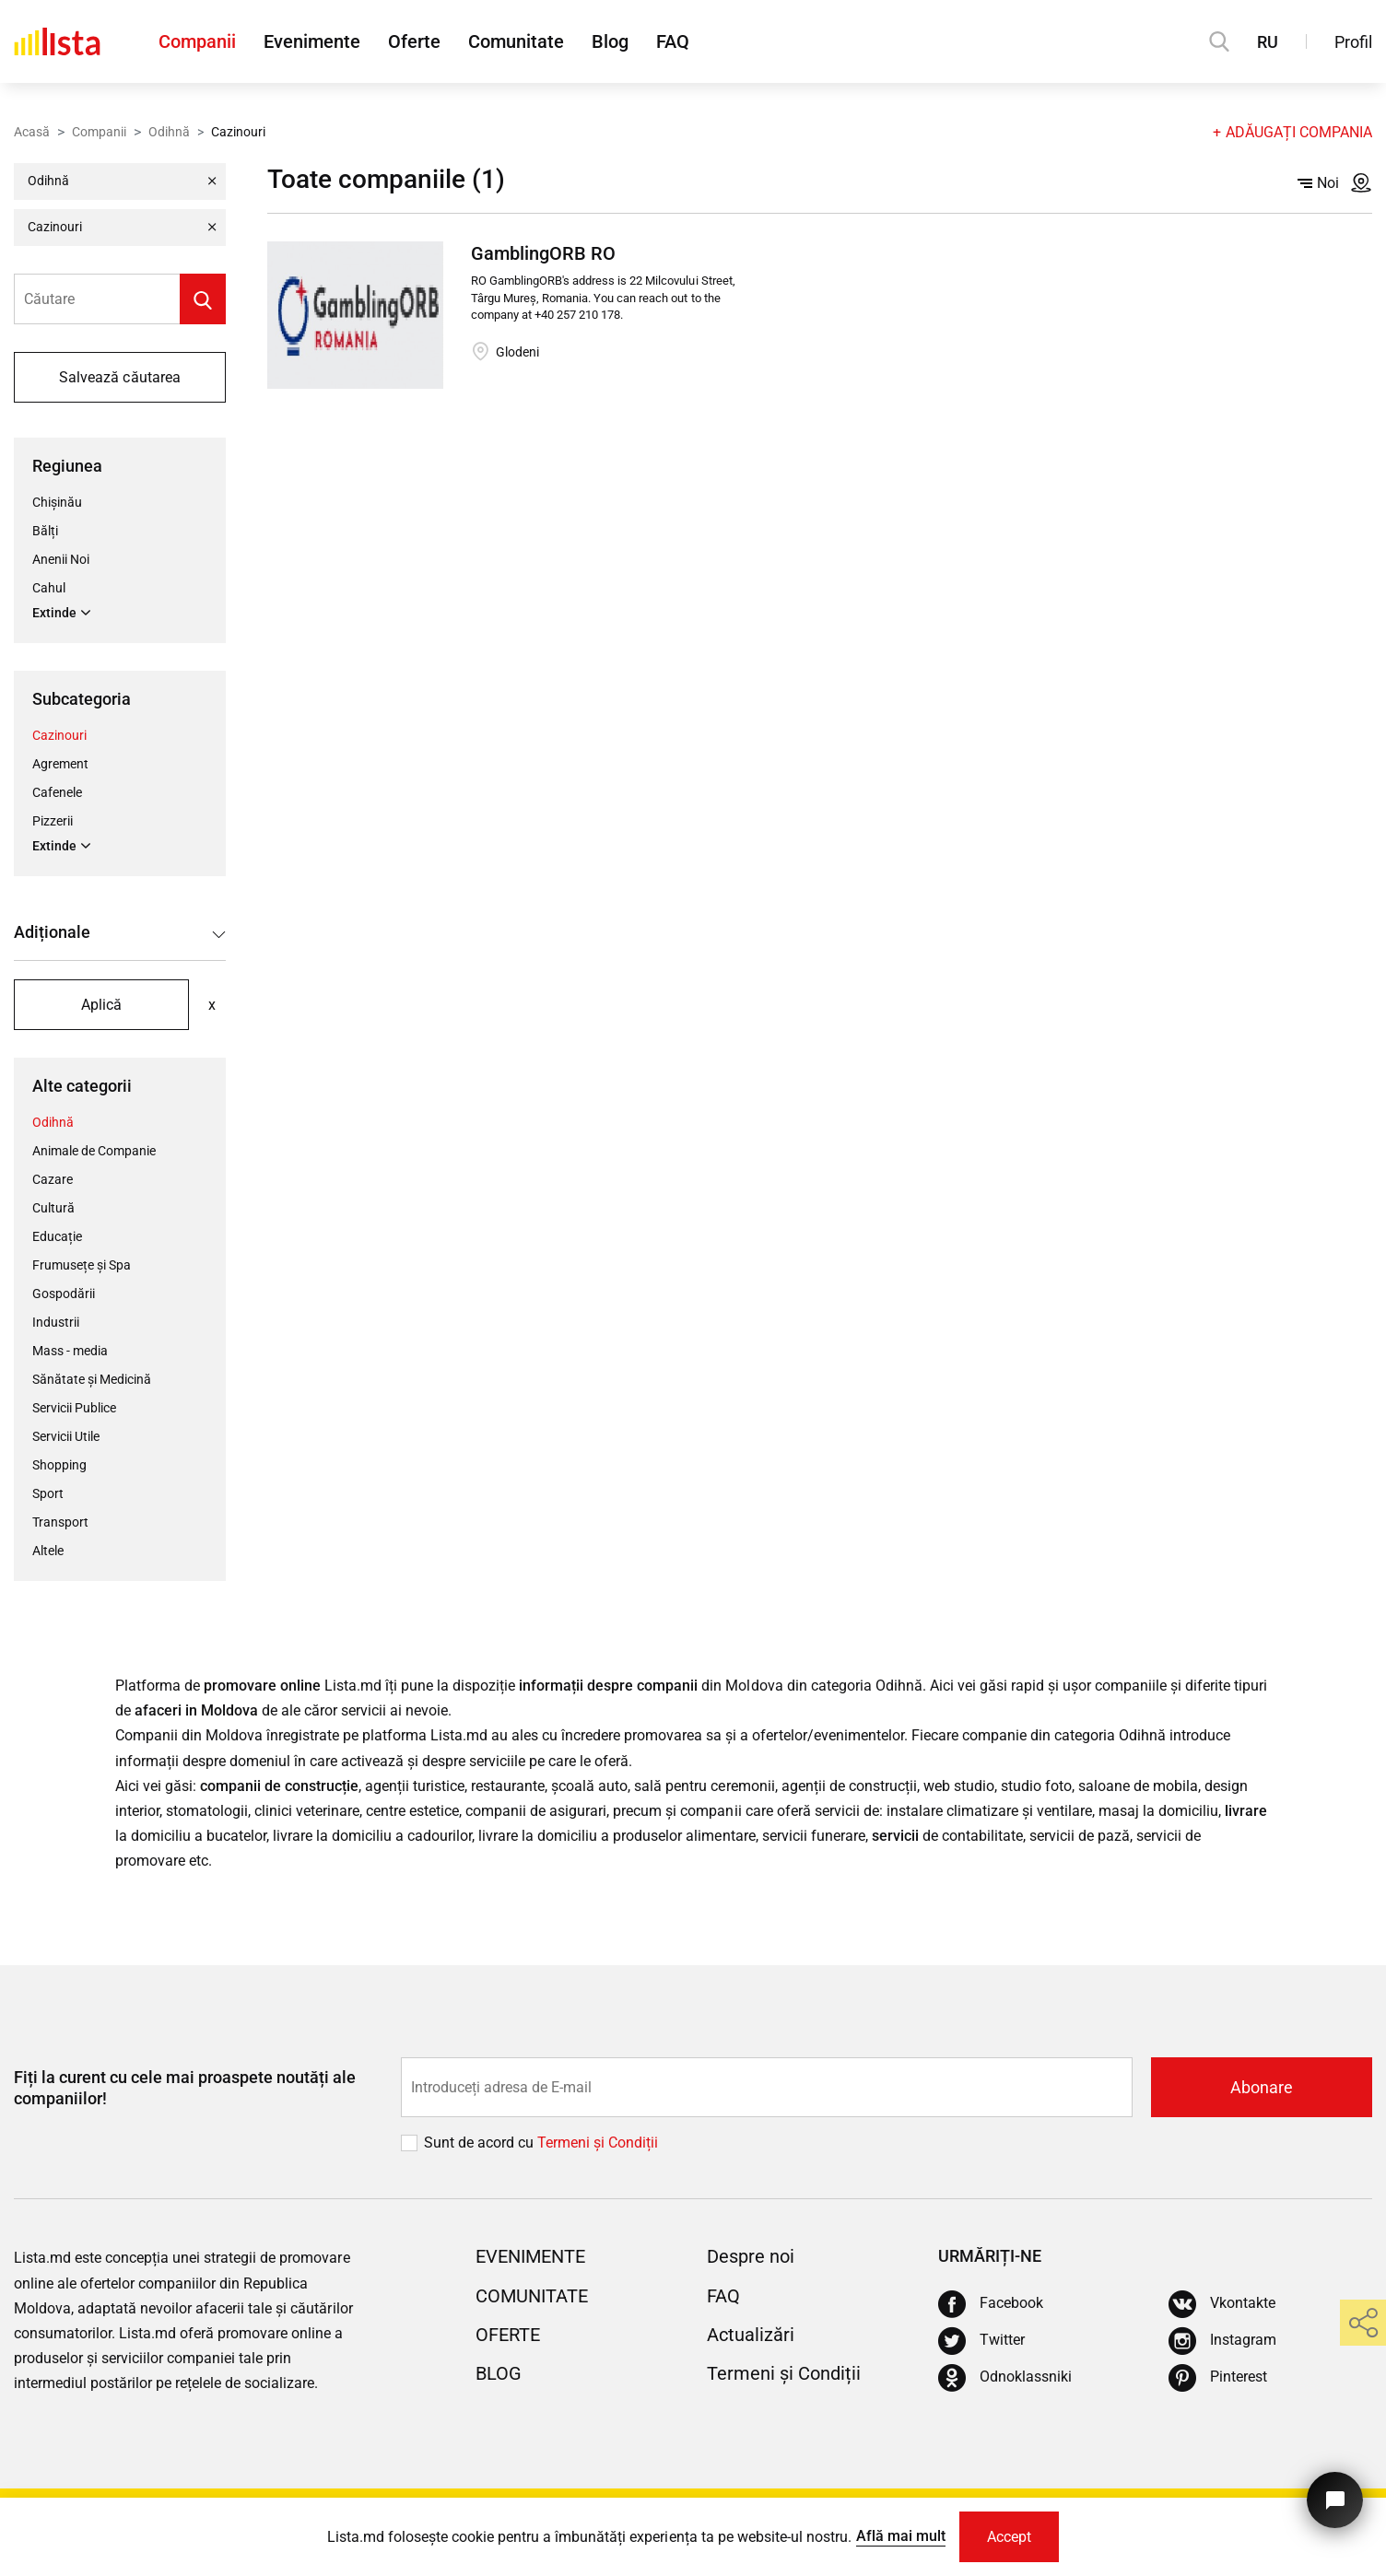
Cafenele (57, 792)
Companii (197, 41)
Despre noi (750, 2256)
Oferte (414, 41)
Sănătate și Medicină (91, 1379)
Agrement (60, 763)
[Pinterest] (1218, 2378)
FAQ (672, 41)
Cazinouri (59, 735)
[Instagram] (1222, 2341)
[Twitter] (981, 2341)
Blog (610, 41)
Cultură (53, 1207)
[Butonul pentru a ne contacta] (1335, 2500)
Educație (57, 1236)
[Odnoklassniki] (1005, 2378)
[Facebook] (990, 2304)
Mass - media (70, 1350)
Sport (48, 1493)
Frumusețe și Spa (81, 1265)
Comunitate (516, 41)
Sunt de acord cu (480, 2142)
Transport (60, 1522)
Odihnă (169, 131)
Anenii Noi (60, 559)
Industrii (55, 1322)
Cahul (48, 587)
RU (1267, 42)
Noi (1318, 183)
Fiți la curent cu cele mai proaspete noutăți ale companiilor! (185, 2087)
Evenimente (312, 41)
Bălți (45, 530)
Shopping (59, 1465)
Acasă (32, 131)
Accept (1009, 2537)
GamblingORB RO (543, 253)
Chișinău (57, 502)
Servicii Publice (74, 1407)
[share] (1363, 2323)
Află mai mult (901, 2536)
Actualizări (750, 2335)
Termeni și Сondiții (597, 2142)
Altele (48, 1550)
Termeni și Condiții (784, 2373)
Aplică (101, 1004)
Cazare (52, 1179)
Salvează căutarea (119, 377)
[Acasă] (57, 41)
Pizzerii (52, 821)
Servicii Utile (66, 1436)
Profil (1353, 42)
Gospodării (63, 1293)
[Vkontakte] (1222, 2304)
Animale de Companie (94, 1150)
